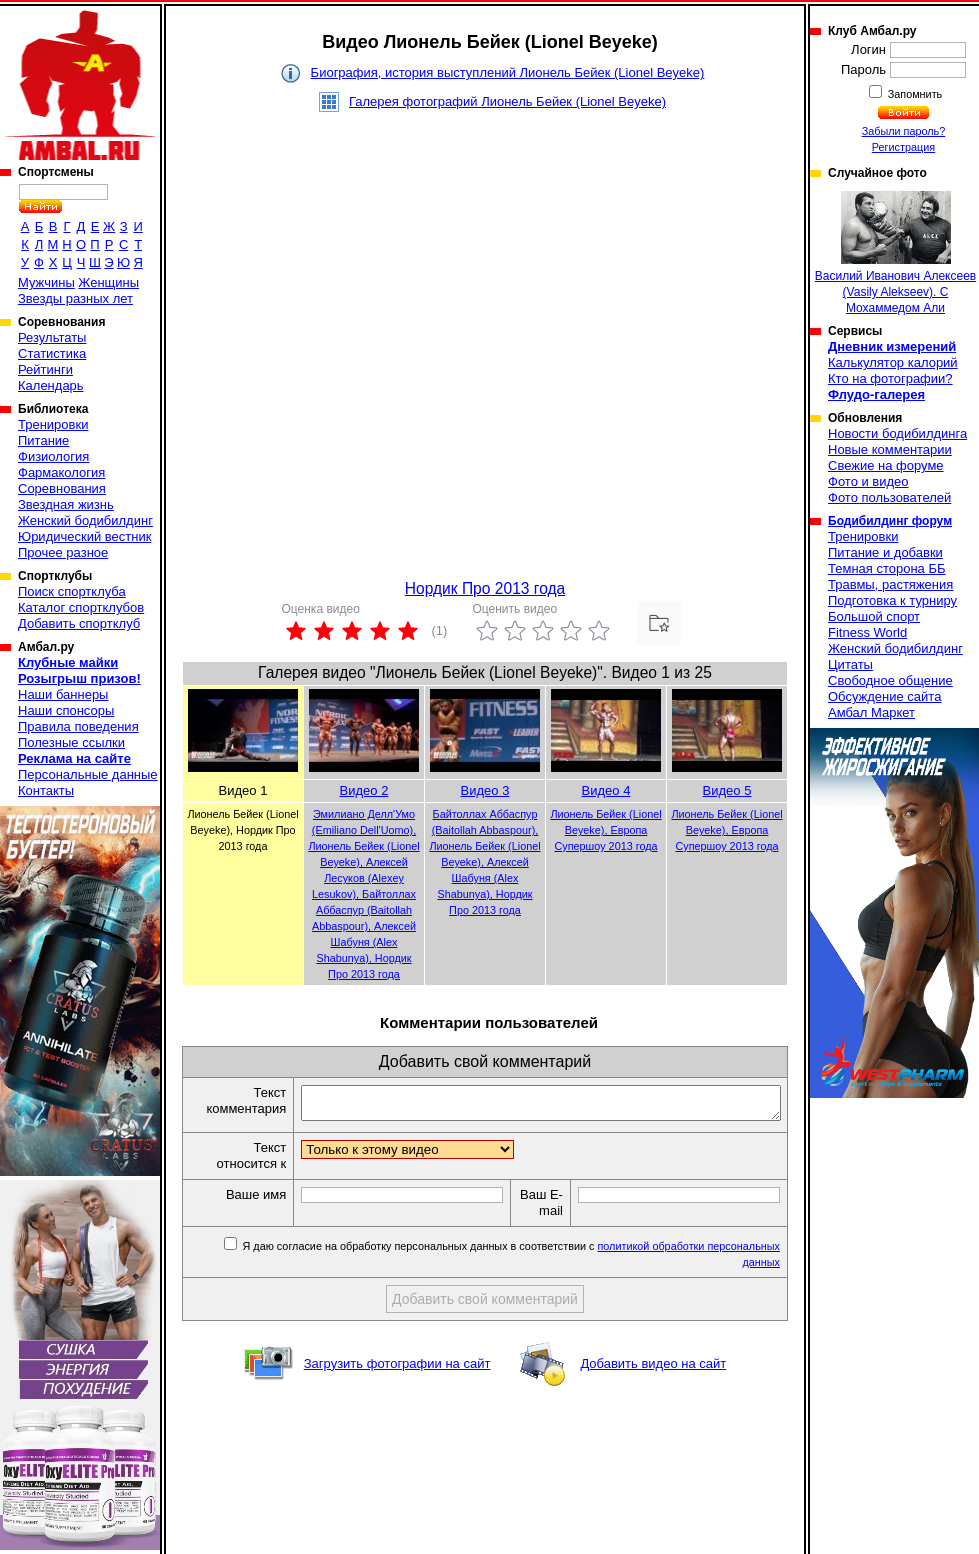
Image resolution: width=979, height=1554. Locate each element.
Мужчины (46, 282)
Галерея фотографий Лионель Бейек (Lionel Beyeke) (507, 101)
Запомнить (914, 94)
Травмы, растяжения (890, 584)
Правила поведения (78, 726)
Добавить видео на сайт (653, 1369)
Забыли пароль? (904, 131)
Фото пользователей (889, 497)
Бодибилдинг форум (890, 521)
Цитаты (850, 664)
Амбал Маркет (871, 712)
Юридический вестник (84, 536)
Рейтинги (45, 369)
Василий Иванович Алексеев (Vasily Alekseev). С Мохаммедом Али (895, 253)
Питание (43, 440)
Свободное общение (890, 680)
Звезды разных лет (75, 298)
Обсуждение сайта (884, 696)
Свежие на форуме (886, 465)
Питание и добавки (885, 552)
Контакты (46, 790)
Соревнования (62, 488)
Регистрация (903, 147)
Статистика (52, 353)
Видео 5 (727, 790)
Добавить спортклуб (79, 623)
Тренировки (53, 424)
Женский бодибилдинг (85, 520)
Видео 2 (364, 790)
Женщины (108, 282)
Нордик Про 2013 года (485, 588)
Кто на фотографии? (890, 378)
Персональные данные (88, 774)
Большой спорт (874, 616)
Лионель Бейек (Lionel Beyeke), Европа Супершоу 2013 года (605, 830)
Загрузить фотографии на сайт (397, 1369)
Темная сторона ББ (887, 568)
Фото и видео (868, 481)
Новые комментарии (890, 449)
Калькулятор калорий (893, 362)
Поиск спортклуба (72, 591)
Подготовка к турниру (892, 600)
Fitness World (867, 632)
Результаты (52, 337)
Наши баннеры (63, 694)
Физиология (53, 456)
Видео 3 (485, 790)
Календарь (51, 385)
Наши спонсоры (66, 710)
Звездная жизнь (66, 504)
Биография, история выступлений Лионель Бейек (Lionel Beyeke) (508, 72)
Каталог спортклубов (81, 607)
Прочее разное (63, 552)
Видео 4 (606, 790)
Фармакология (61, 472)
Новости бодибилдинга (897, 433)
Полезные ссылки (71, 742)
